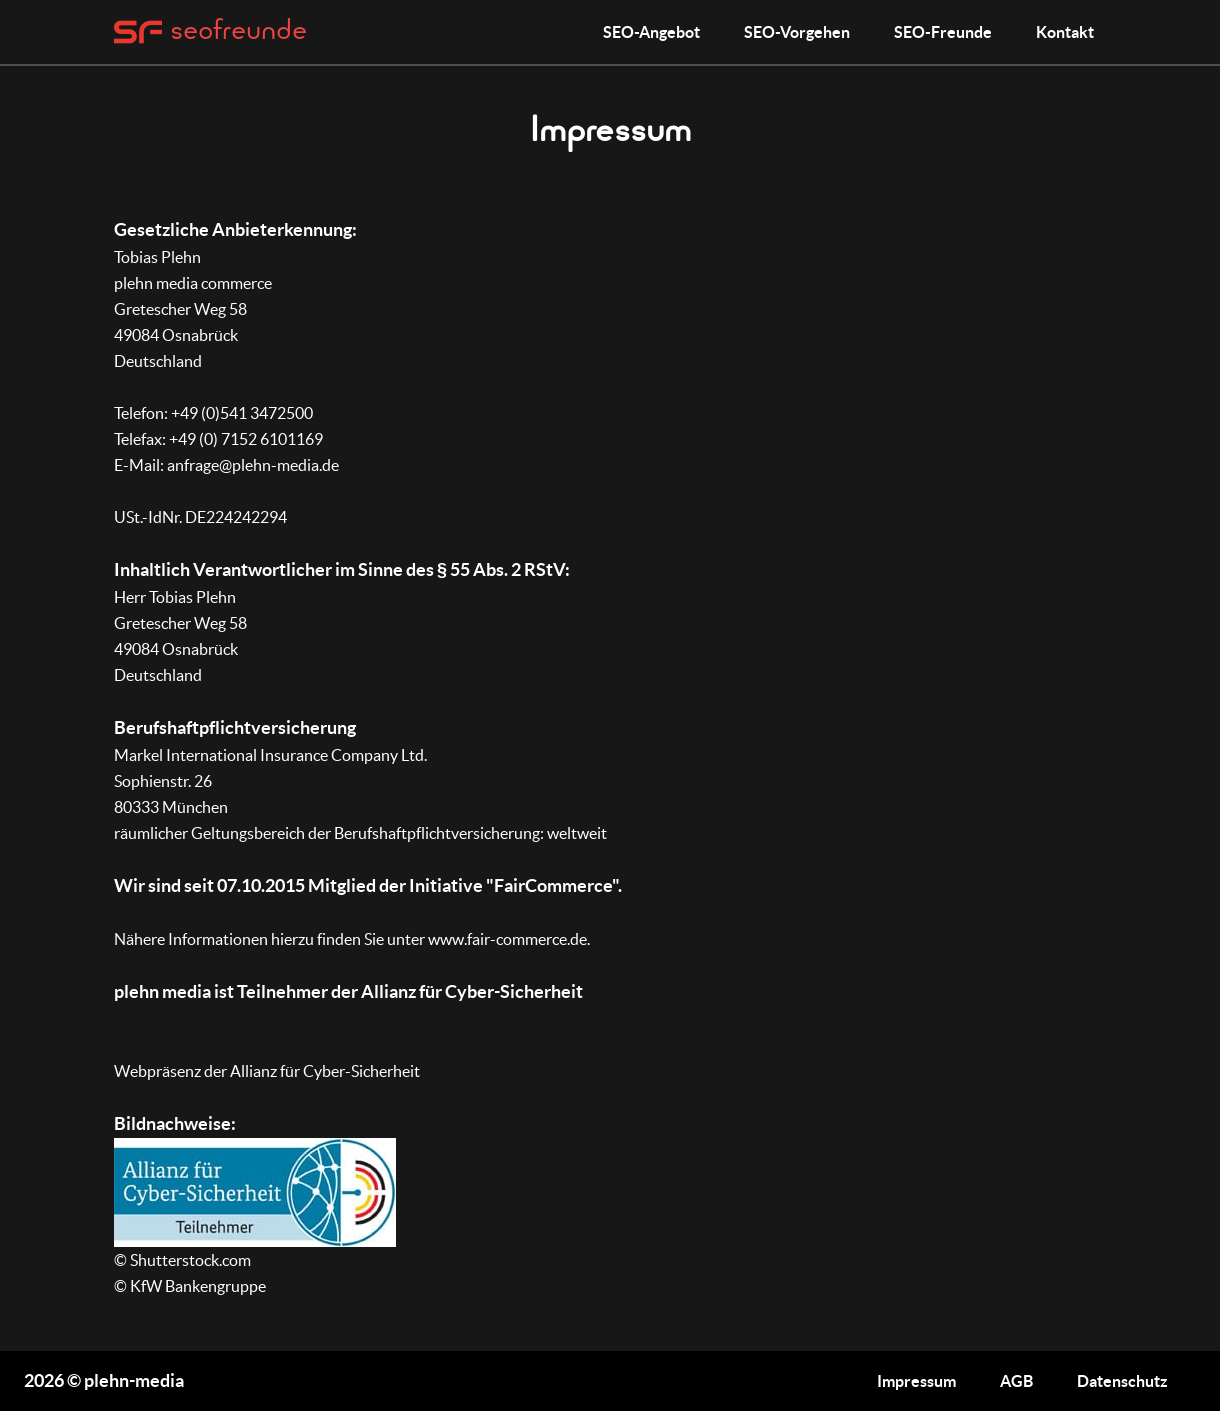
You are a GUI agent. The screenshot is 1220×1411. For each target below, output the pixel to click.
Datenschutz (1122, 1381)
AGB (1016, 1381)
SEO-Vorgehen (797, 32)
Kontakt (1065, 32)
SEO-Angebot (651, 32)
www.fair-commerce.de (507, 939)
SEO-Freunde (943, 32)
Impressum (916, 1381)
